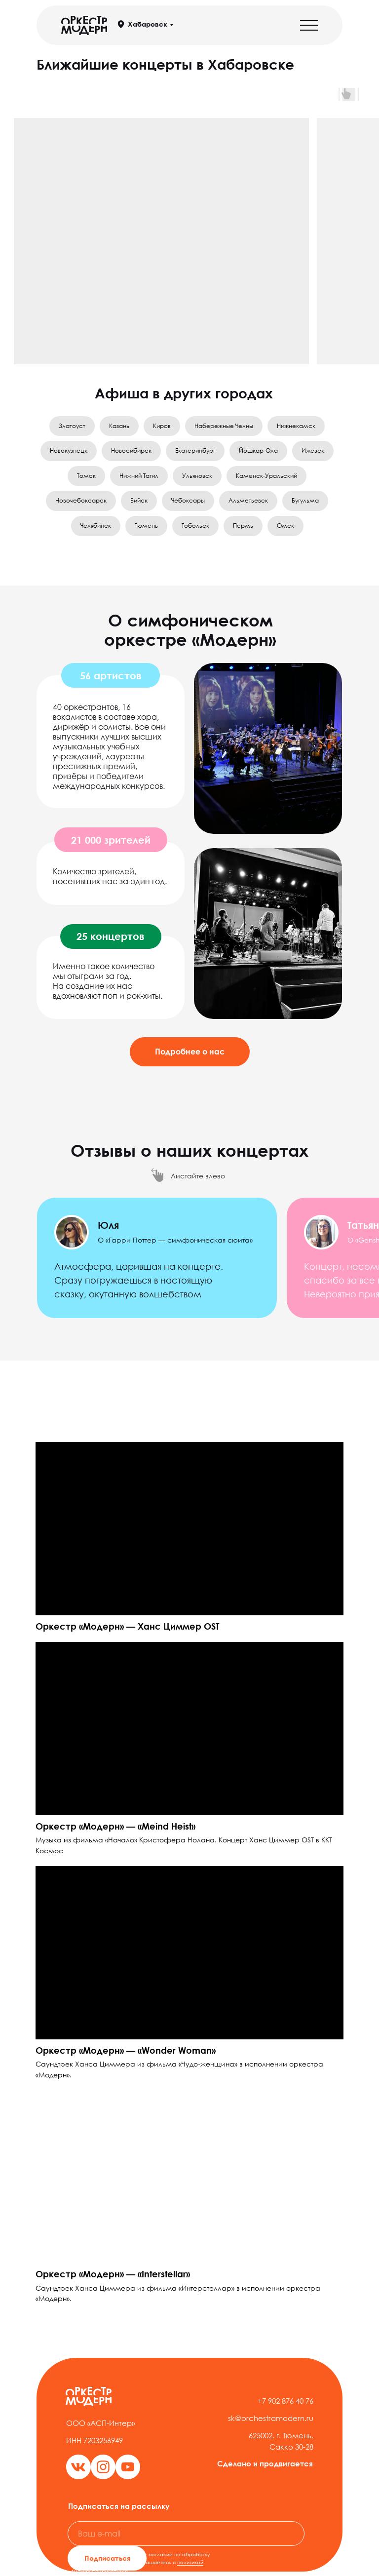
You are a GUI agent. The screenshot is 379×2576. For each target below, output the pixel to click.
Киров (162, 425)
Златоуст (72, 425)
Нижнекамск (296, 425)
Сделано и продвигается (265, 2463)
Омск (285, 525)
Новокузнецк (68, 450)
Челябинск (95, 525)
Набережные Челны (223, 425)
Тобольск (195, 525)
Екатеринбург (195, 450)
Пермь (243, 525)
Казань (119, 425)
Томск (86, 475)
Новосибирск (131, 450)
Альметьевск (248, 500)
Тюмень (146, 525)
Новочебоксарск (81, 500)
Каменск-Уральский (266, 475)
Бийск (139, 500)
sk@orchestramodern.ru (270, 2418)
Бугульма (305, 500)
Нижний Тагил (138, 475)
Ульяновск (197, 475)
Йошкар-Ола (258, 450)
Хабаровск (147, 24)
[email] (186, 2533)
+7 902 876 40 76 (285, 2400)
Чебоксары (188, 500)
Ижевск (313, 450)
